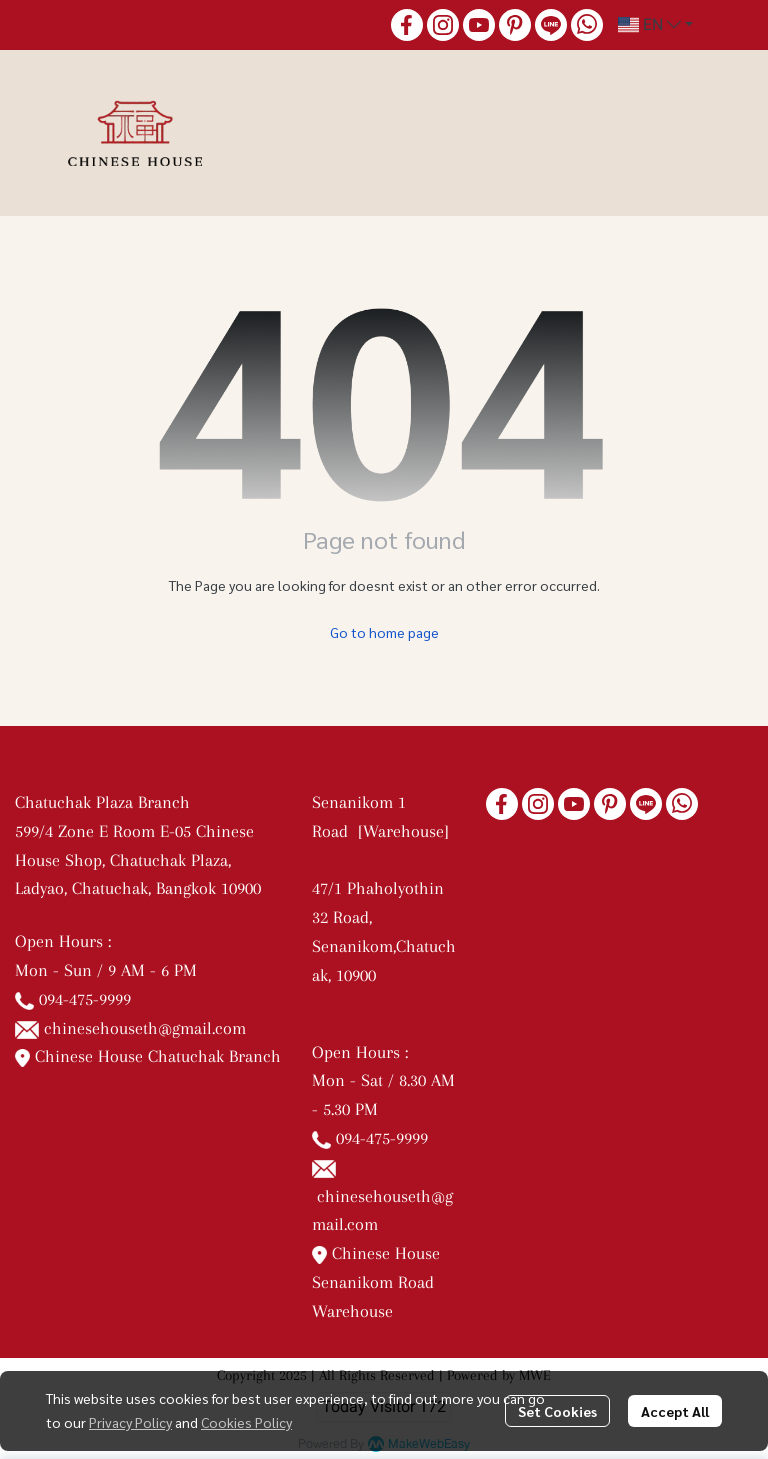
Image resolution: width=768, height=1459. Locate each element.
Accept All (675, 1411)
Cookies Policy (246, 1422)
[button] (655, 25)
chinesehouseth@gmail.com (145, 1028)
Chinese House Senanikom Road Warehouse (376, 1282)
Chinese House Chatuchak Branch (148, 1056)
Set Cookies (557, 1411)
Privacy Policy (130, 1422)
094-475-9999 (85, 999)
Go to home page (384, 632)
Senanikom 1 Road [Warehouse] (383, 831)
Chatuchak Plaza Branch (102, 802)
